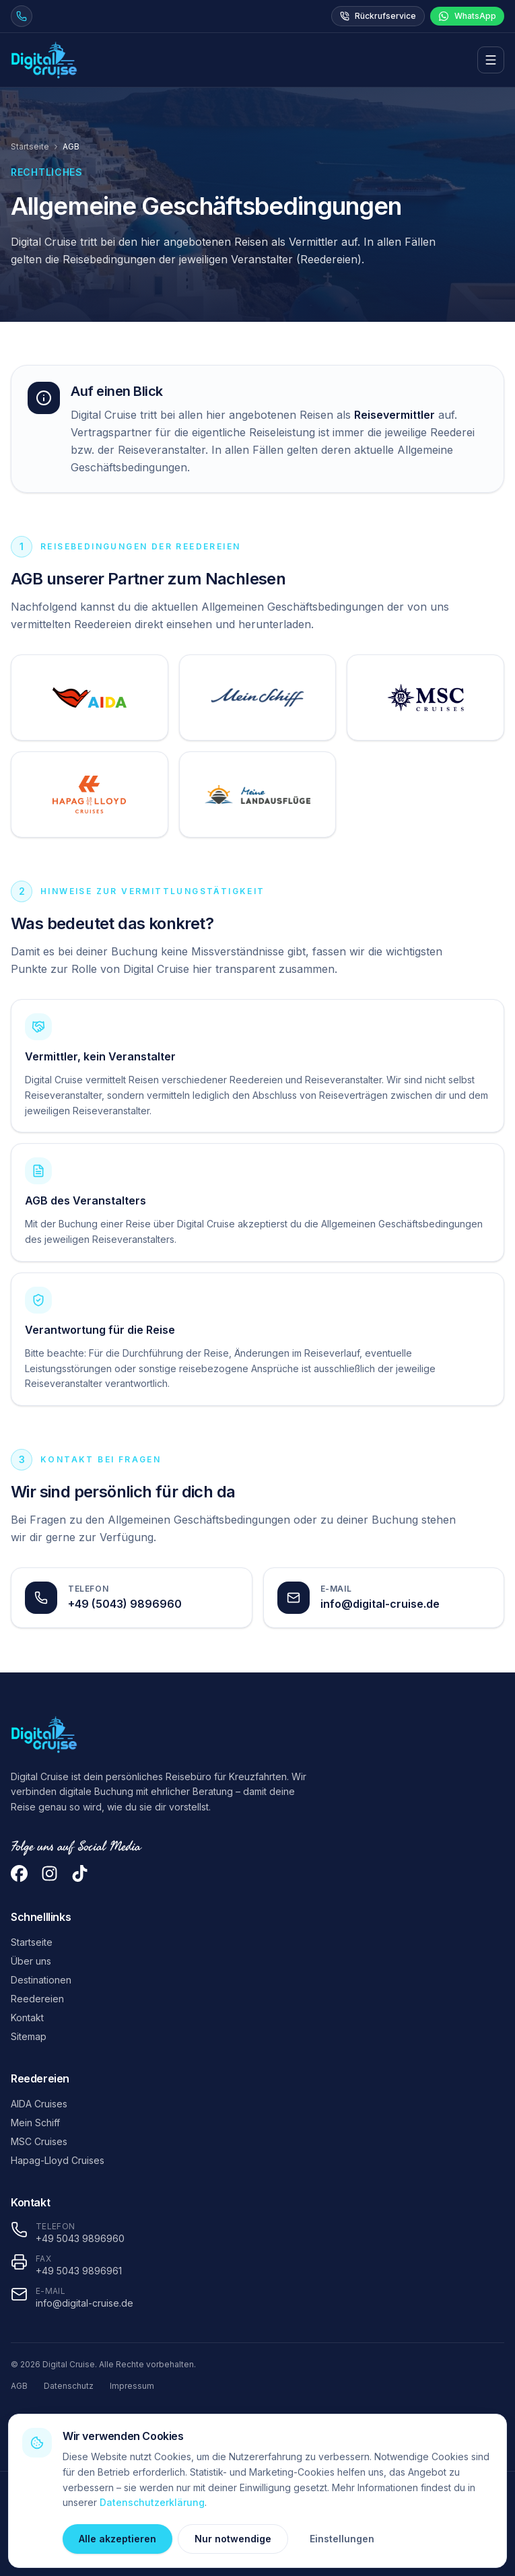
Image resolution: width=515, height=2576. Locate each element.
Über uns (31, 1961)
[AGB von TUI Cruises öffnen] (258, 697)
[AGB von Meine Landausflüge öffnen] (258, 794)
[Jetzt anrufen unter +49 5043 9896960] (21, 16)
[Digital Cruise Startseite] (44, 60)
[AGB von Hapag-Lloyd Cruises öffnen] (89, 794)
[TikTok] (79, 1873)
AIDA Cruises (39, 2103)
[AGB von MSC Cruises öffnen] (425, 697)
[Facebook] (19, 1873)
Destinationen (41, 1980)
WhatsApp (467, 16)
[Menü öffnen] (490, 59)
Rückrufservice (378, 16)
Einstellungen (342, 2538)
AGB (19, 2386)
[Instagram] (49, 1873)
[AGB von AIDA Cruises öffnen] (89, 697)
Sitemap (28, 2036)
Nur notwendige (233, 2538)
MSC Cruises (39, 2141)
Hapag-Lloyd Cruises (57, 2160)
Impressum (132, 2386)
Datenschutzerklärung (152, 2502)
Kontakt (27, 2017)
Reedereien (37, 1998)
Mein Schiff (35, 2122)
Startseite (30, 146)
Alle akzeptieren (117, 2538)
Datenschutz (69, 2386)
